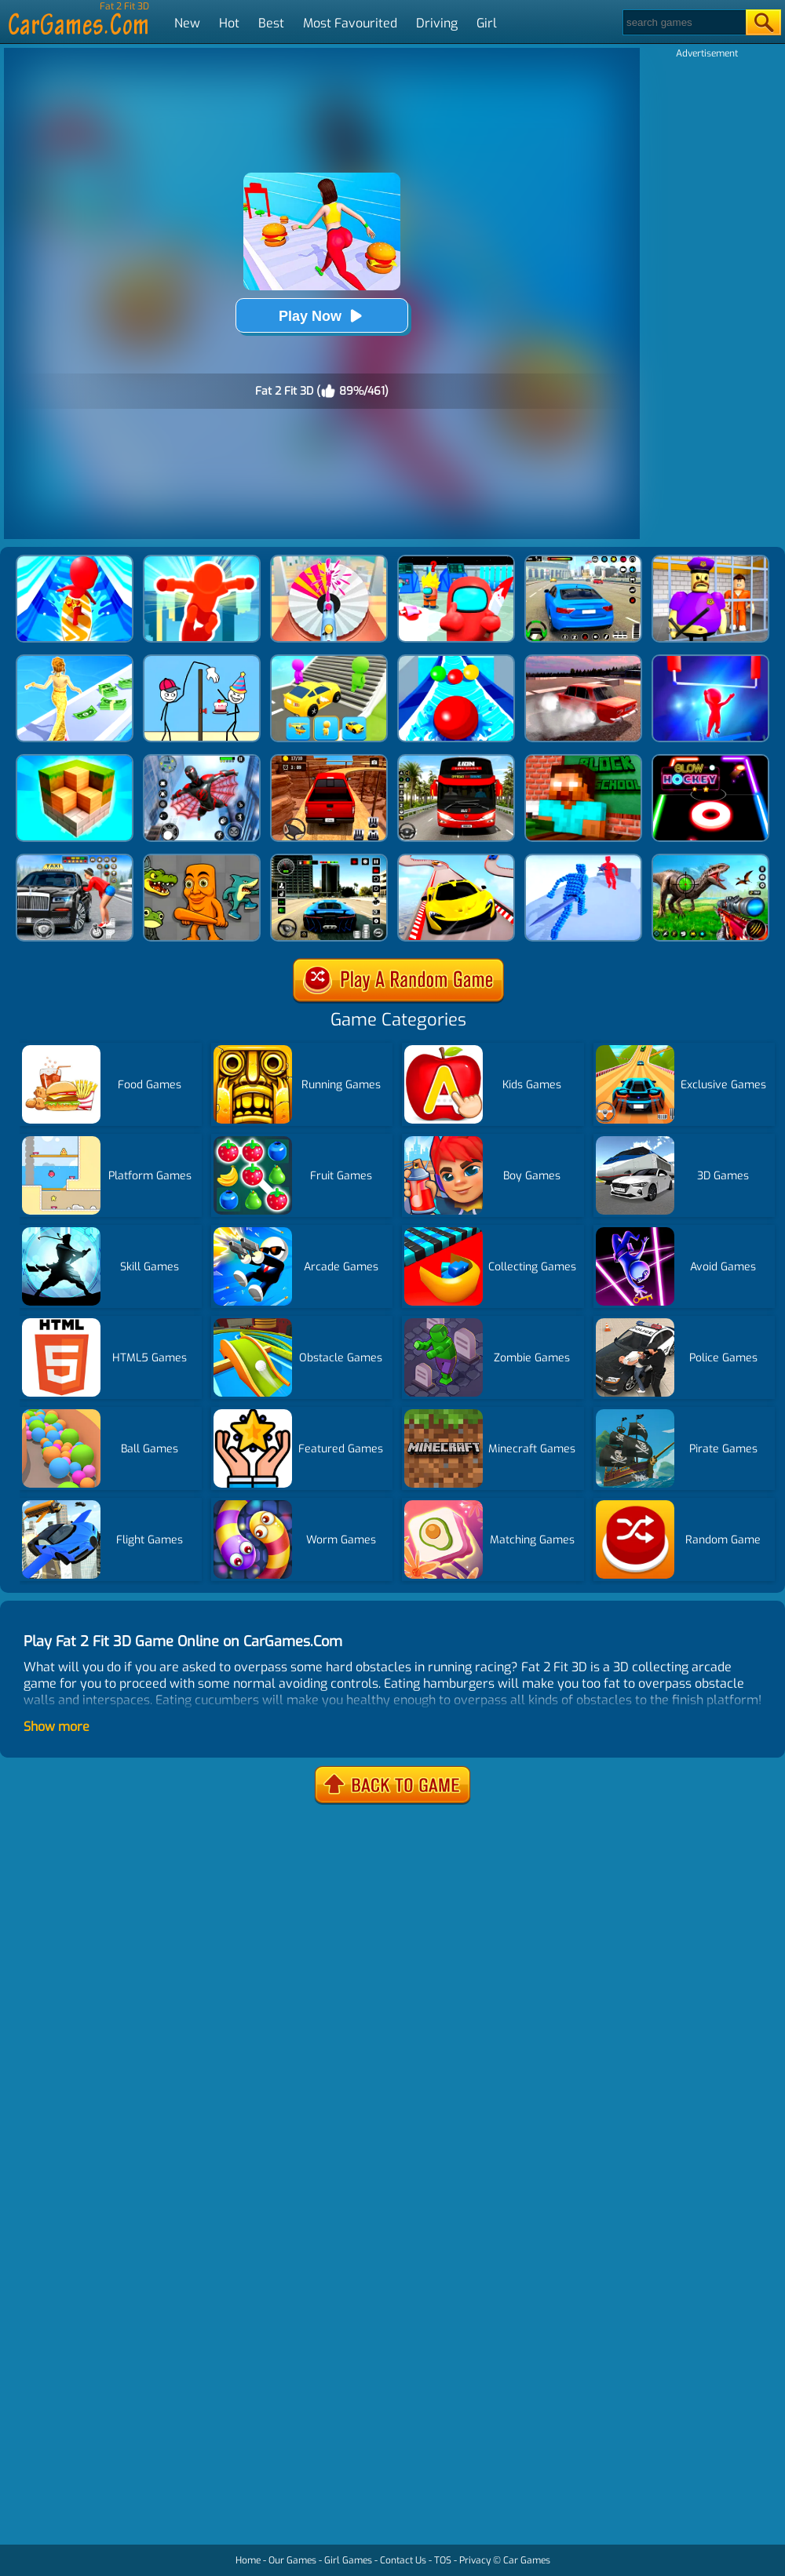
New (187, 23)
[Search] (683, 22)
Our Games (292, 2560)
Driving (437, 23)
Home (248, 2560)
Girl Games (348, 2560)
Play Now (322, 316)
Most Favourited (350, 23)
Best (271, 23)
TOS (442, 2560)
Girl (486, 23)
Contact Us (403, 2560)
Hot (229, 23)
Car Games (526, 2560)
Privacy (475, 2560)
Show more (56, 1726)
